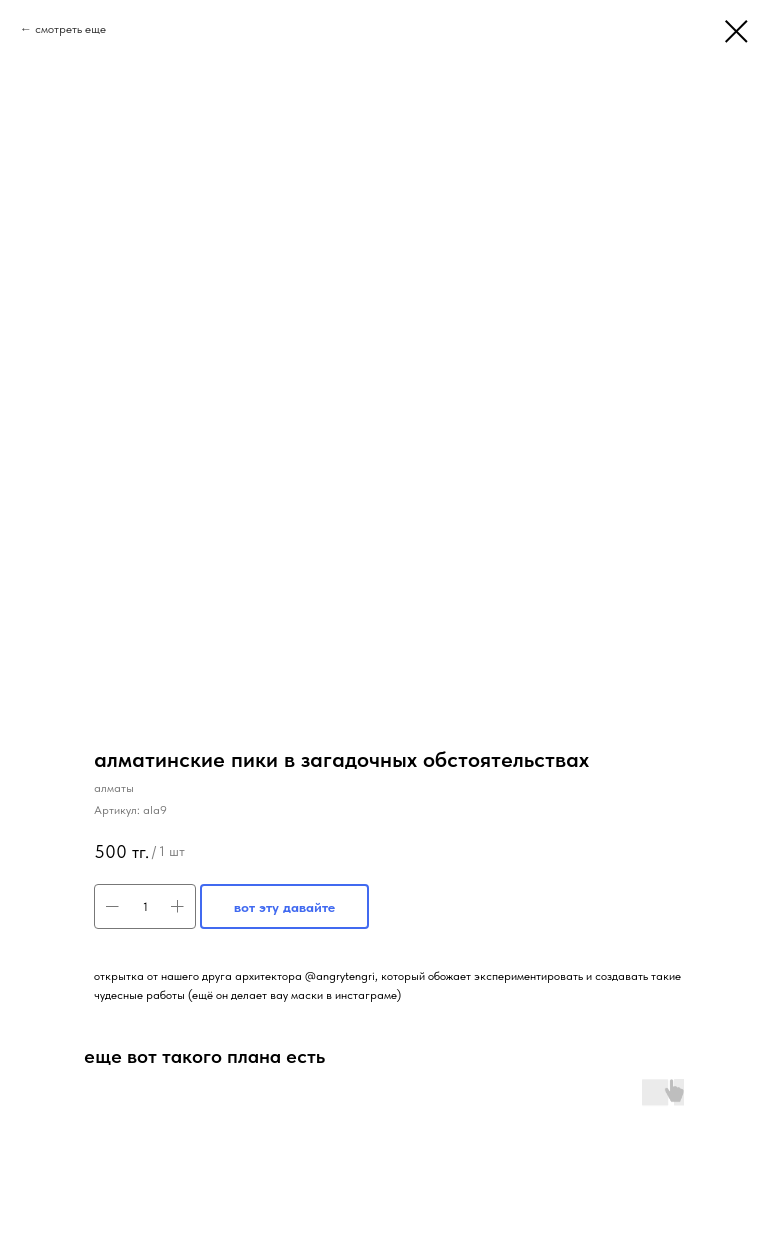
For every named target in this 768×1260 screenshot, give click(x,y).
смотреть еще (70, 29)
